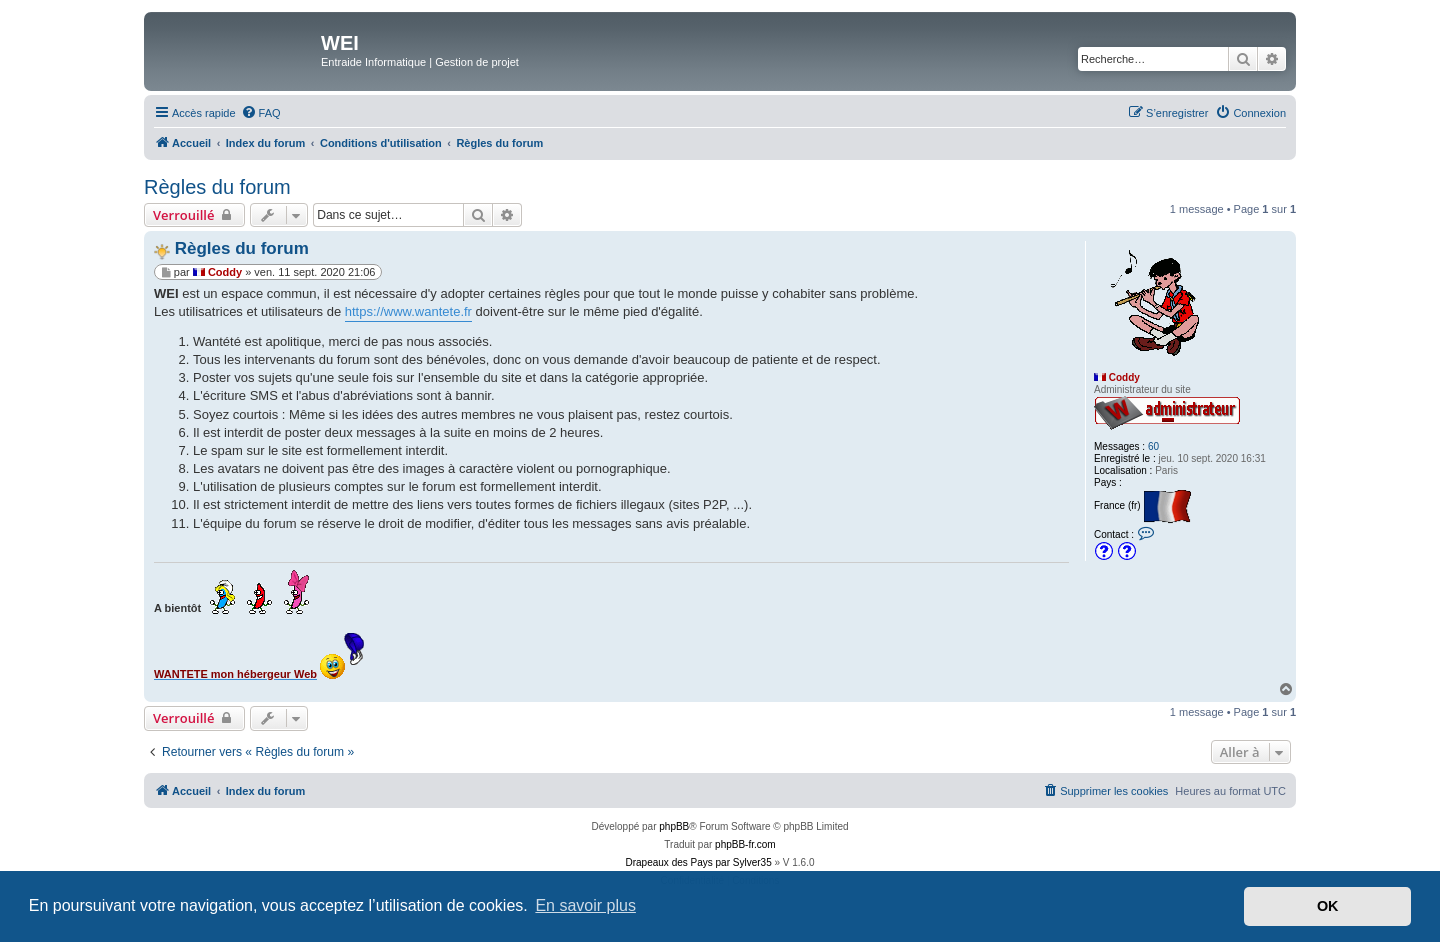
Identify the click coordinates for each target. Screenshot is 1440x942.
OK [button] (1328, 906)
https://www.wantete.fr (408, 311)
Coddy (1124, 377)
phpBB (674, 826)
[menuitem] (261, 113)
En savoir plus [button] (585, 905)
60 (1153, 446)
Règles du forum (217, 187)
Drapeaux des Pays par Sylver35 (699, 862)
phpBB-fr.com (745, 844)
